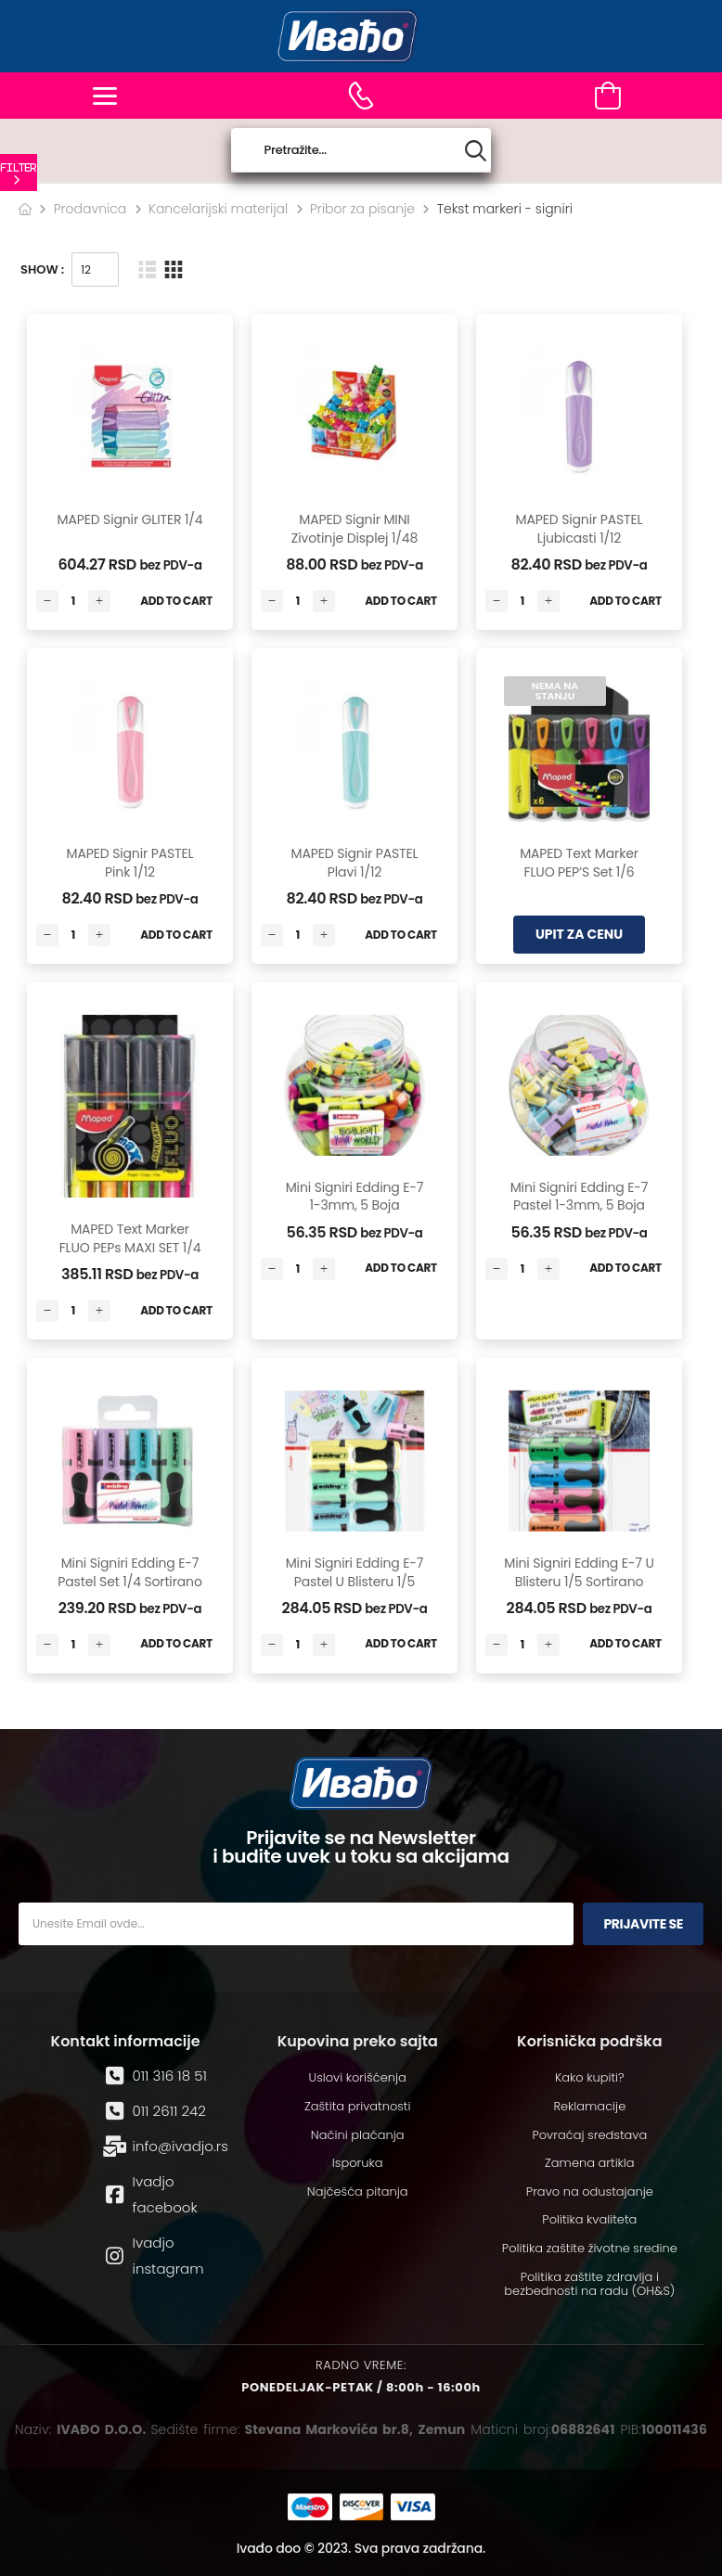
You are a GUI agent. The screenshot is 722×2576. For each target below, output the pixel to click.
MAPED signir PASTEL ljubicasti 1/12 (579, 528)
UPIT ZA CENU (579, 934)
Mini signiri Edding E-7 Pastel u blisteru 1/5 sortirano (355, 1581)
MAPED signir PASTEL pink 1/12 (130, 862)
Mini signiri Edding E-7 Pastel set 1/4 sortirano (129, 1572)
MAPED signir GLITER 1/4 (129, 519)
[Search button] (476, 150)
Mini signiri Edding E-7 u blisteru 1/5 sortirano (579, 1572)
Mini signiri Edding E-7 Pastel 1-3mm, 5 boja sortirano (579, 1205)
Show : (42, 269)
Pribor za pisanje (362, 208)
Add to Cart (176, 601)
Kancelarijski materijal (218, 208)
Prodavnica (90, 208)
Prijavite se (643, 1924)
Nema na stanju (555, 690)
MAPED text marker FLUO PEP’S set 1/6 (579, 862)
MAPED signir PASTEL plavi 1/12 (355, 862)
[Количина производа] (73, 601)
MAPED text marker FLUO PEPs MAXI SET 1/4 (130, 1238)
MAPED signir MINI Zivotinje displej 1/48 (354, 528)
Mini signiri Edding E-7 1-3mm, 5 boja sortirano (355, 1205)
